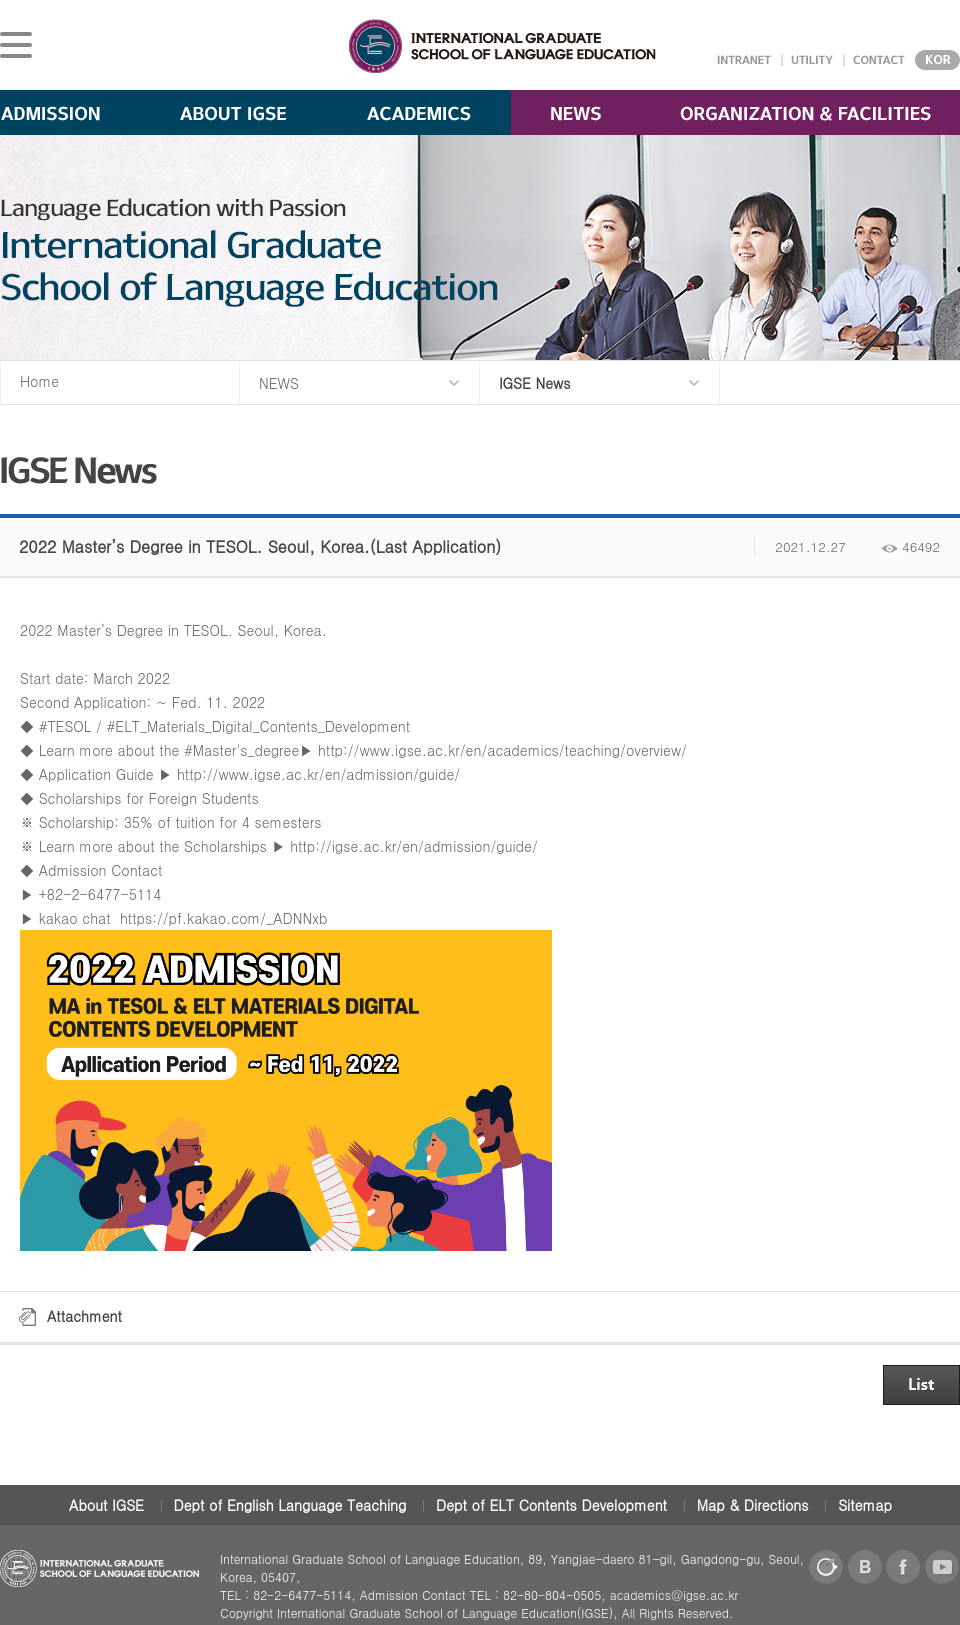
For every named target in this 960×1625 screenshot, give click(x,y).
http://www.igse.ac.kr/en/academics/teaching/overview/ (502, 750)
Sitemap (865, 1505)
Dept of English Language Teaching (290, 1505)
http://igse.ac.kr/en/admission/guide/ (414, 846)
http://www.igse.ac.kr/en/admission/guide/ (318, 774)
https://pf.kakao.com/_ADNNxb (223, 918)
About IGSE (106, 1505)
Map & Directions (753, 1505)
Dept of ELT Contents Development (551, 1505)
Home (39, 381)
